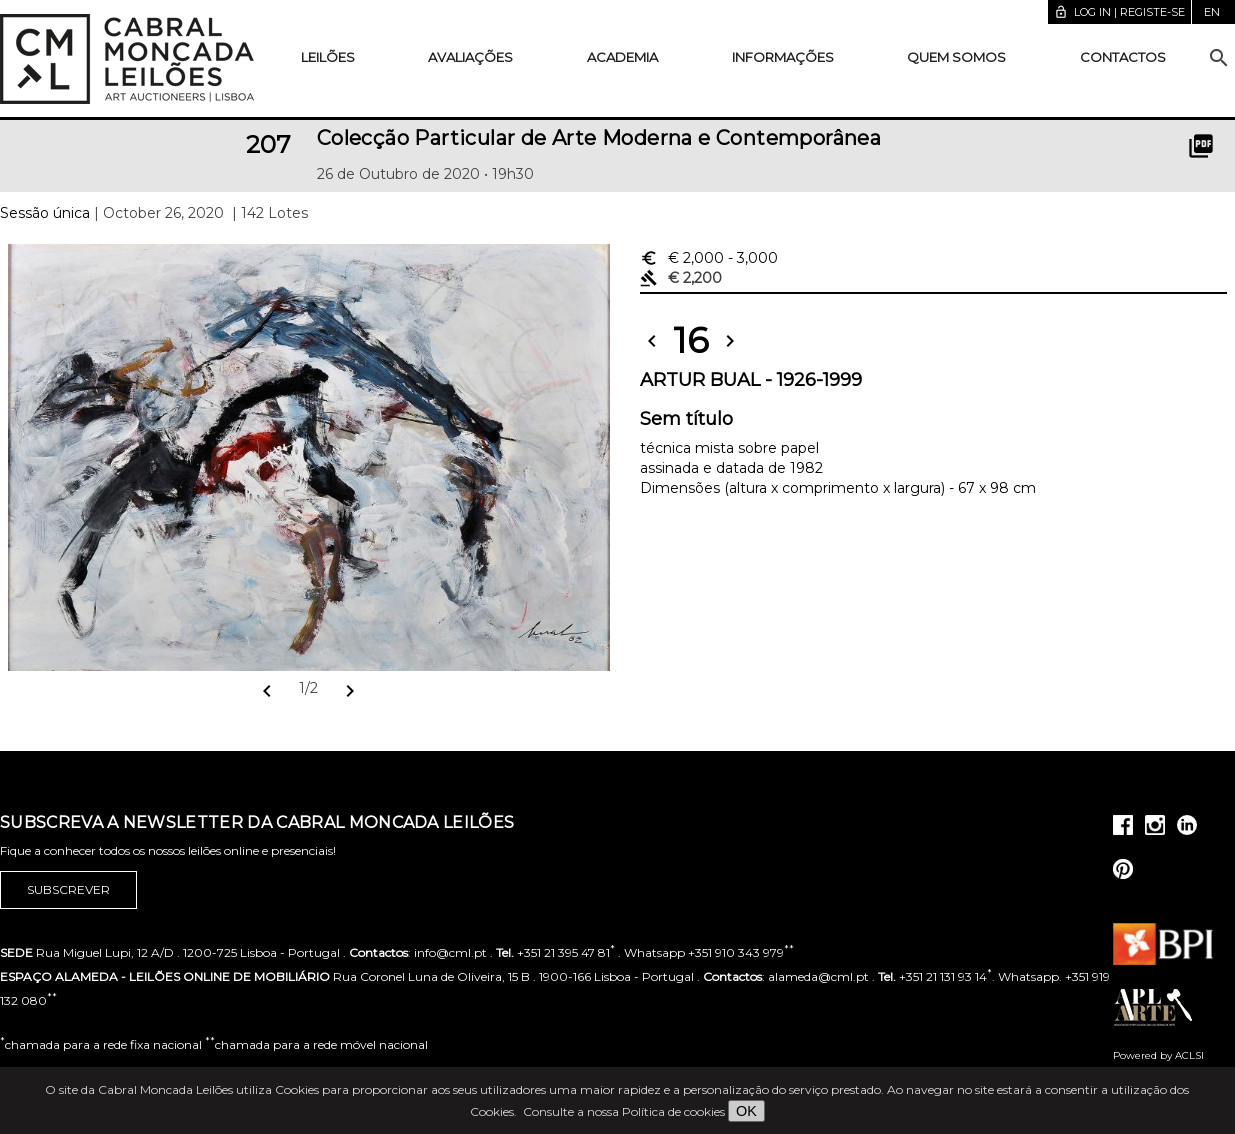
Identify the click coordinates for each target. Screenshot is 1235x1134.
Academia (622, 57)
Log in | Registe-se (1119, 12)
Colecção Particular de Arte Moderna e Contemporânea (599, 138)
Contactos (1123, 57)
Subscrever (68, 890)
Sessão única (45, 213)
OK (746, 1111)
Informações (783, 57)
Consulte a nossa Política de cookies (624, 1111)
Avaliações (470, 57)
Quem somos (956, 57)
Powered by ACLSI (1158, 1055)
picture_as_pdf (1201, 146)
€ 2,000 (709, 258)
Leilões (328, 57)
